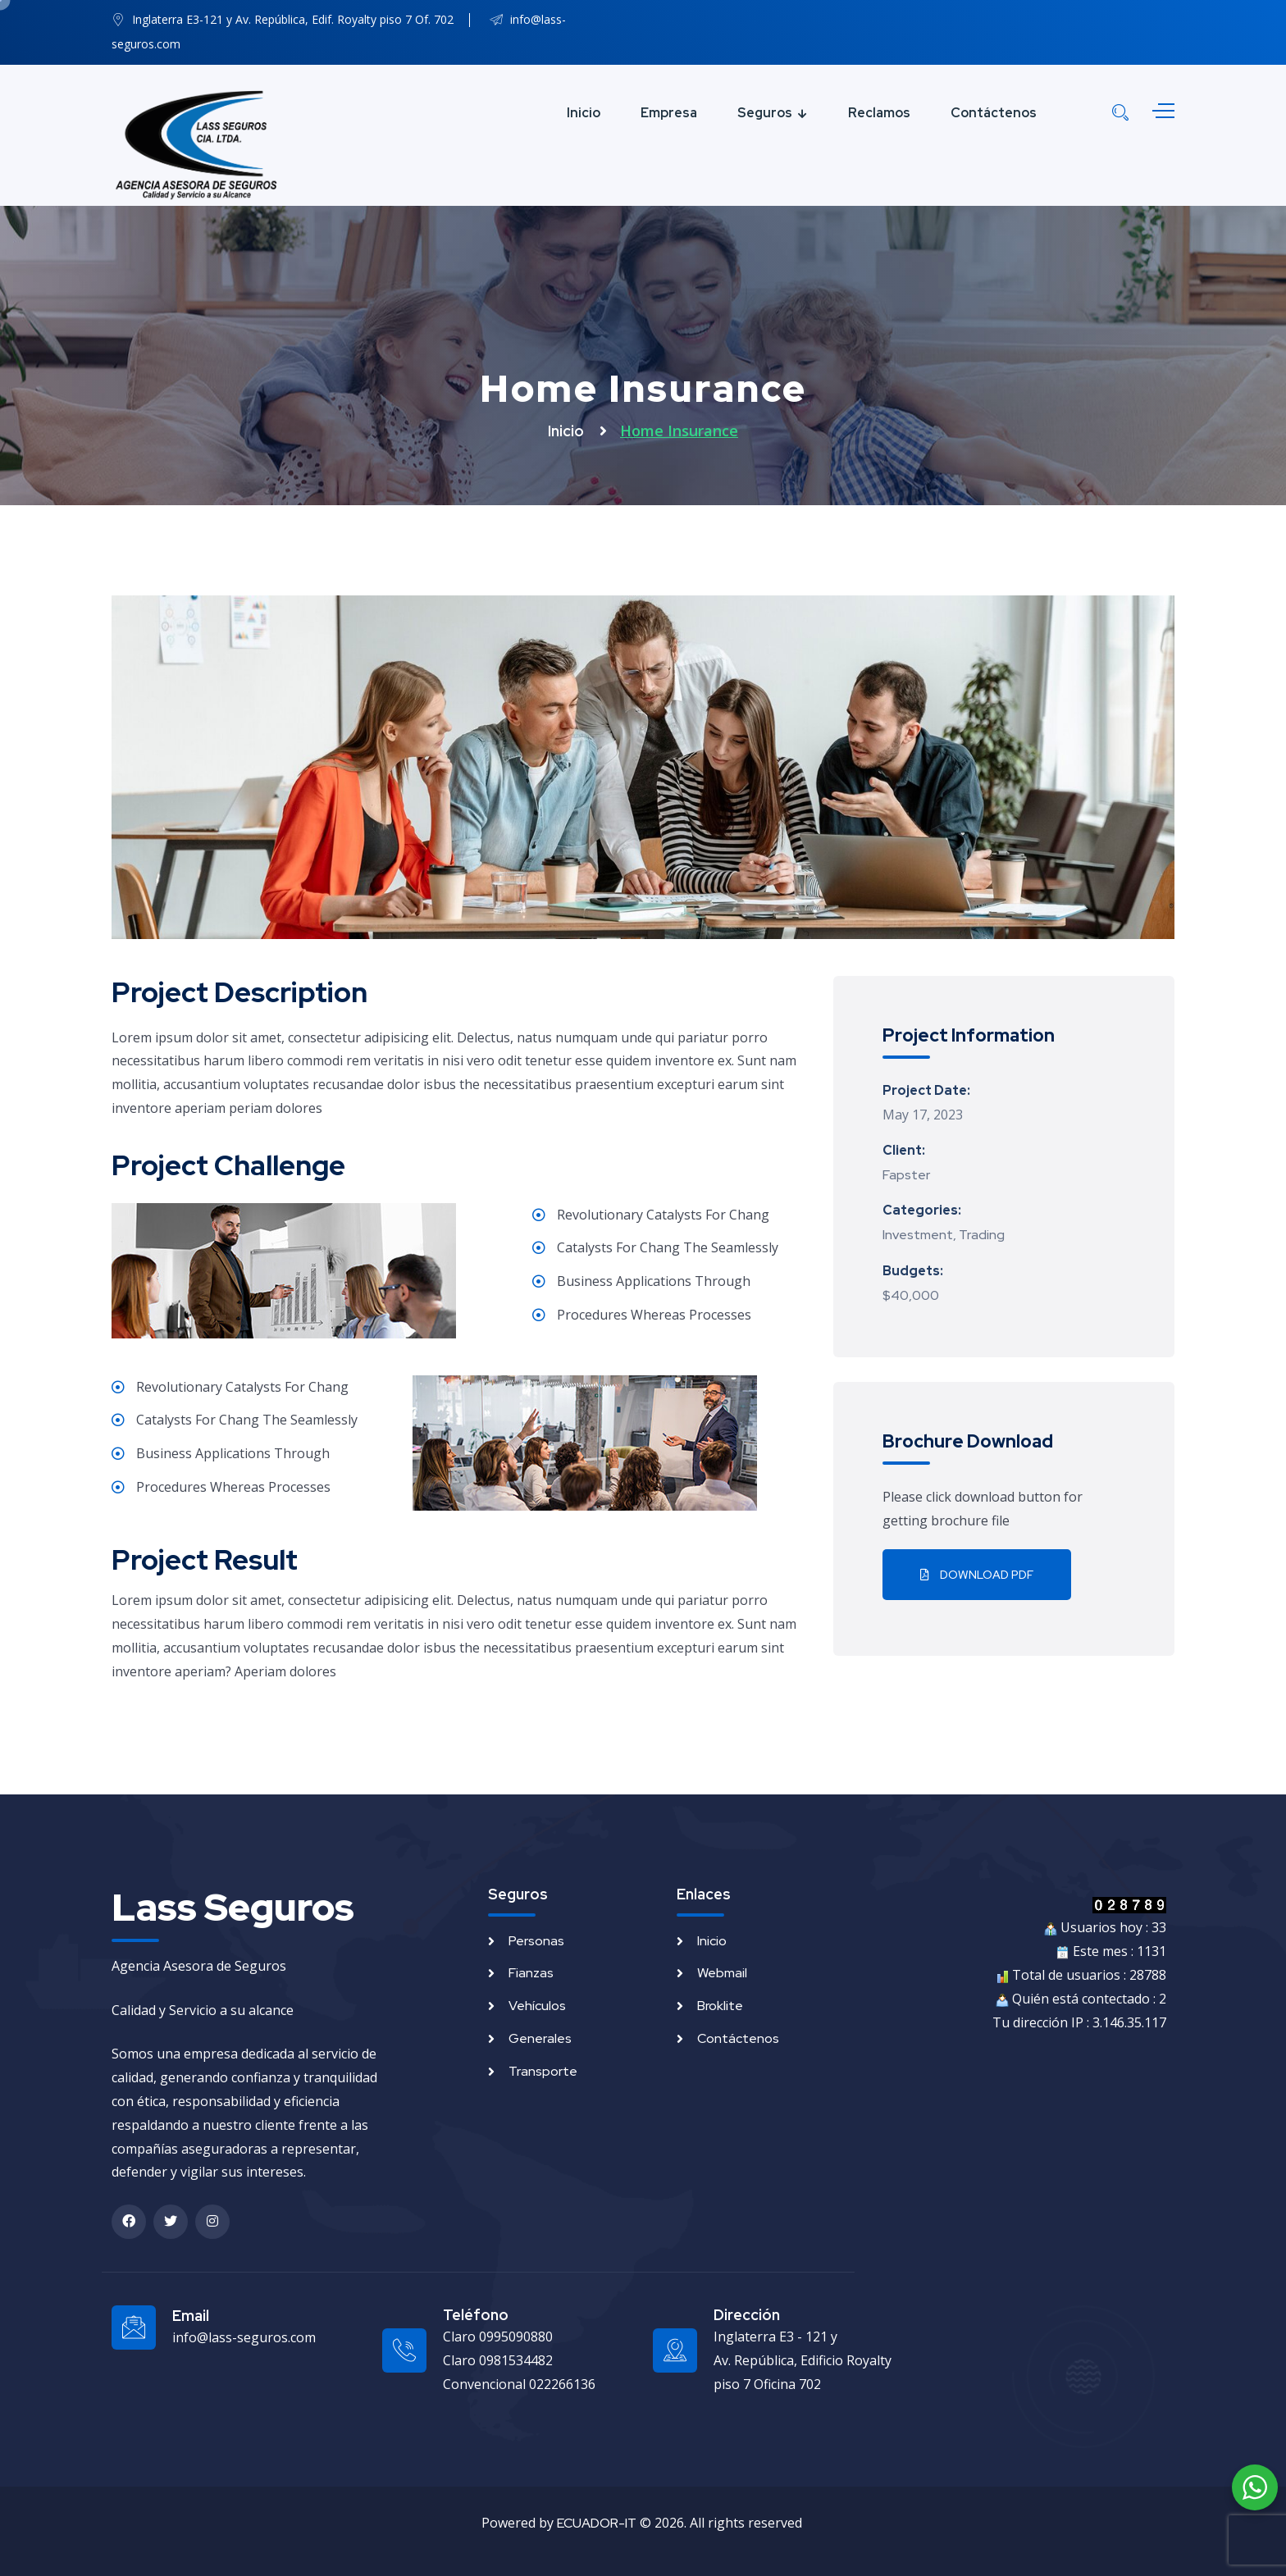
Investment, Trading (943, 1234)
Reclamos (879, 112)
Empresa (669, 112)
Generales (540, 2038)
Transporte (542, 2071)
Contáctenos (994, 112)
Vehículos (537, 2005)
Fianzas (531, 1972)
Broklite (720, 2005)
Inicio (583, 112)
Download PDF (976, 1574)
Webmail (722, 1972)
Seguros (764, 112)
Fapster (906, 1174)
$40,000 (910, 1295)
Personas (536, 1940)
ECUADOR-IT (596, 2523)
